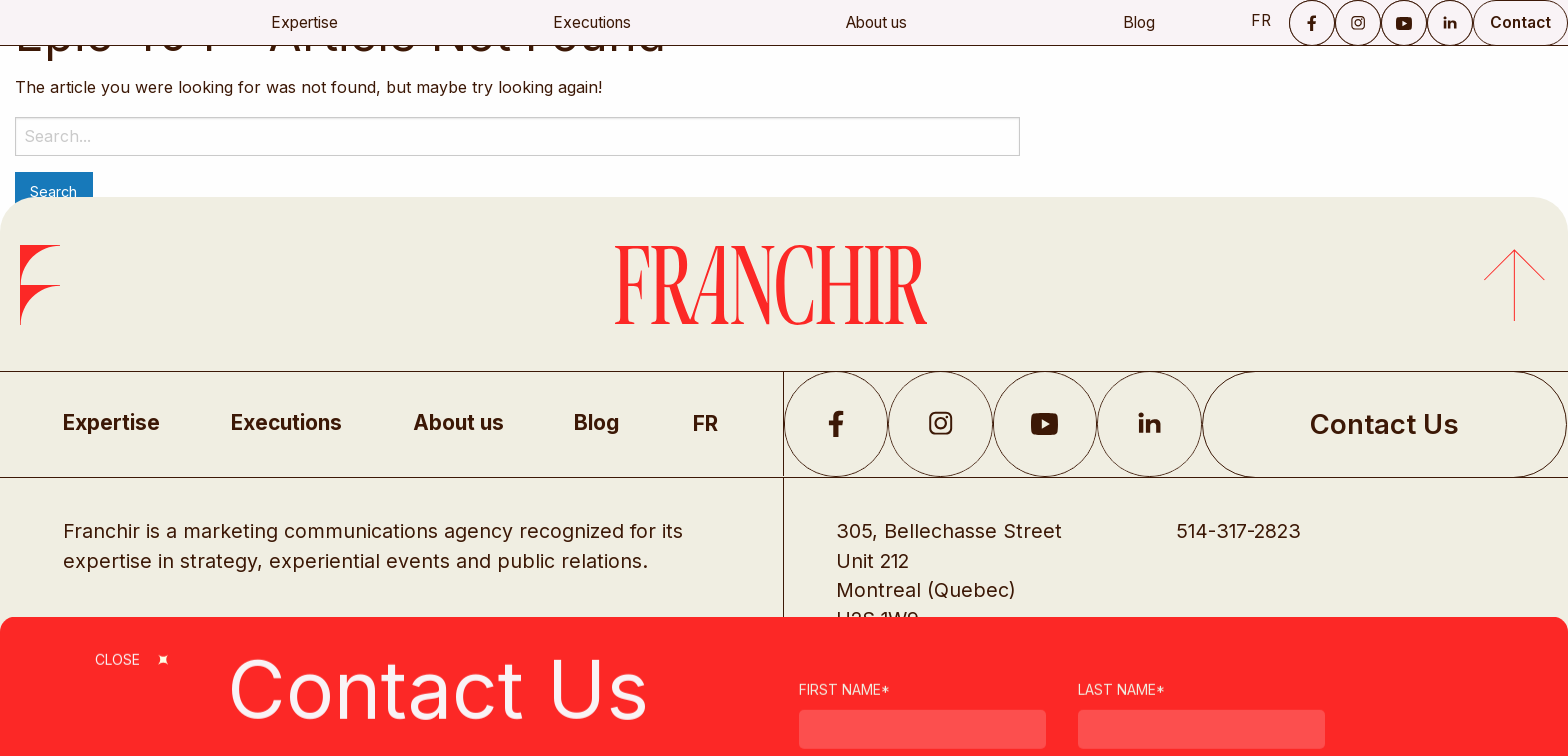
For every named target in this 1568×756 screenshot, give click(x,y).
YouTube (1404, 23)
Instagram (1358, 23)
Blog (1139, 22)
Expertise (304, 22)
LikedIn (1149, 424)
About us (876, 22)
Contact (1520, 22)
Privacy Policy (888, 707)
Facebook (1312, 23)
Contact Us (1384, 424)
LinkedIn (1450, 23)
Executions (592, 22)
